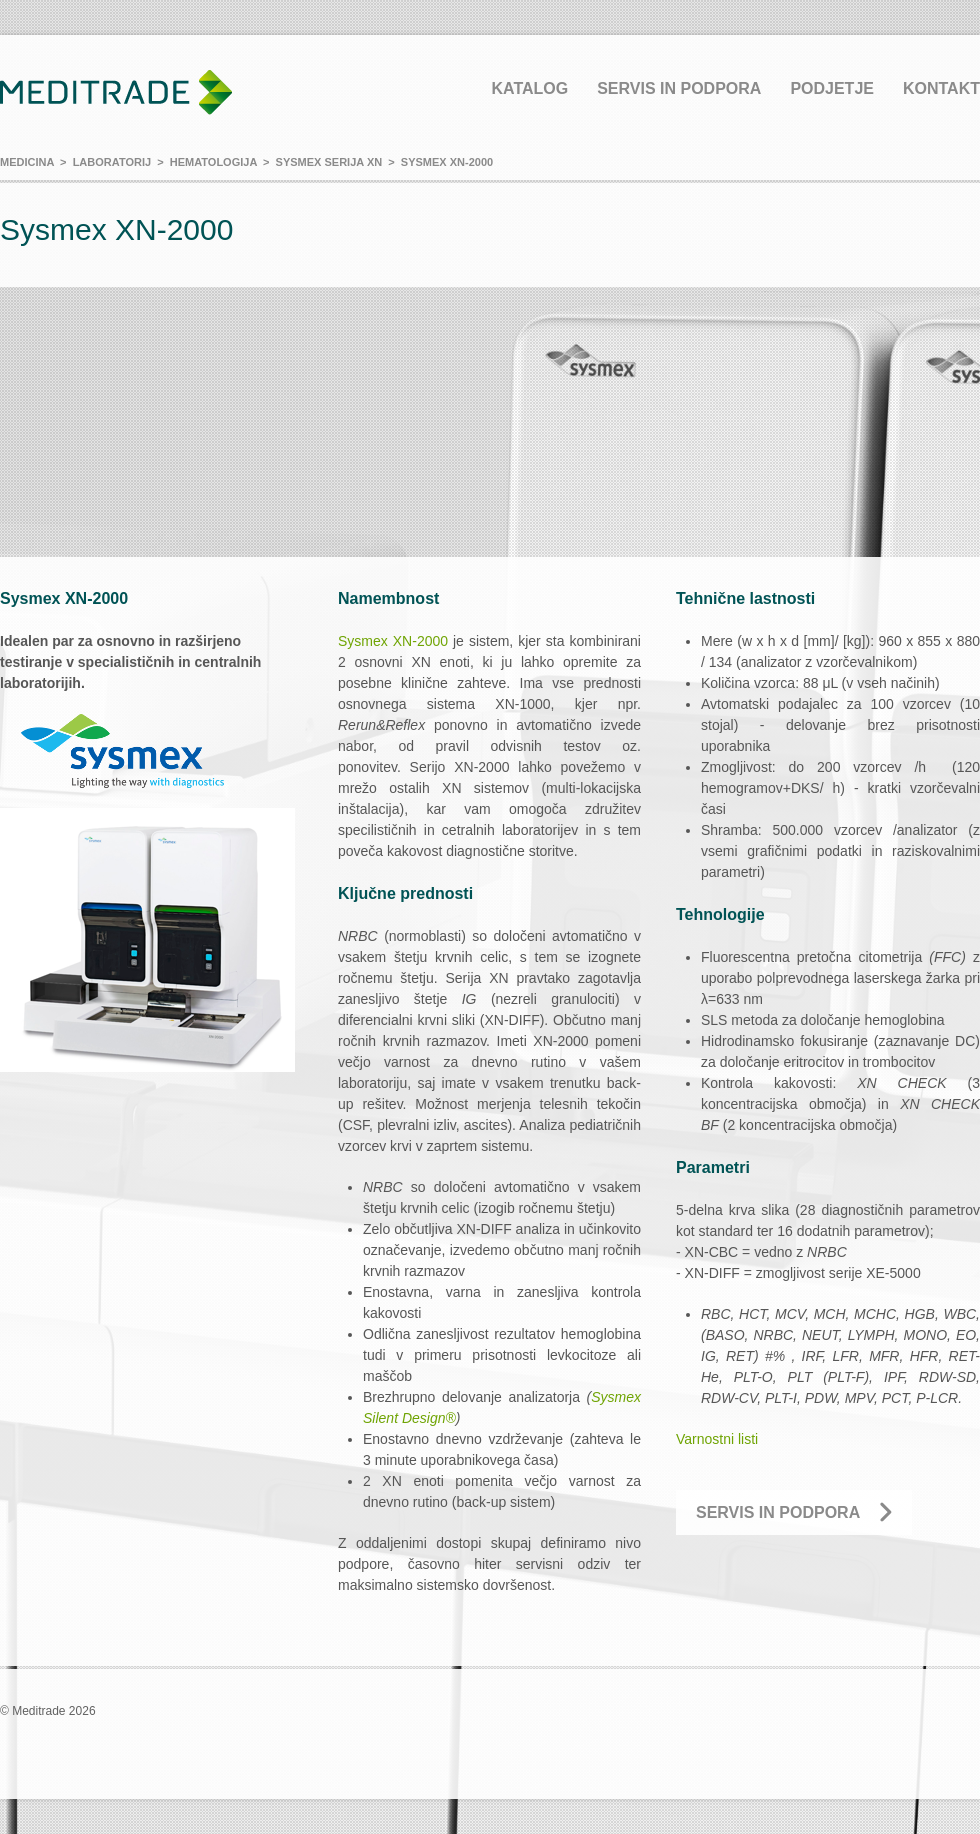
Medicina (27, 162)
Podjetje (832, 88)
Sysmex (365, 641)
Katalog (529, 88)
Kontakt (941, 88)
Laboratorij (112, 162)
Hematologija (213, 162)
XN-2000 (420, 641)
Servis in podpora (679, 88)
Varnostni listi (717, 1439)
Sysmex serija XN (329, 162)
